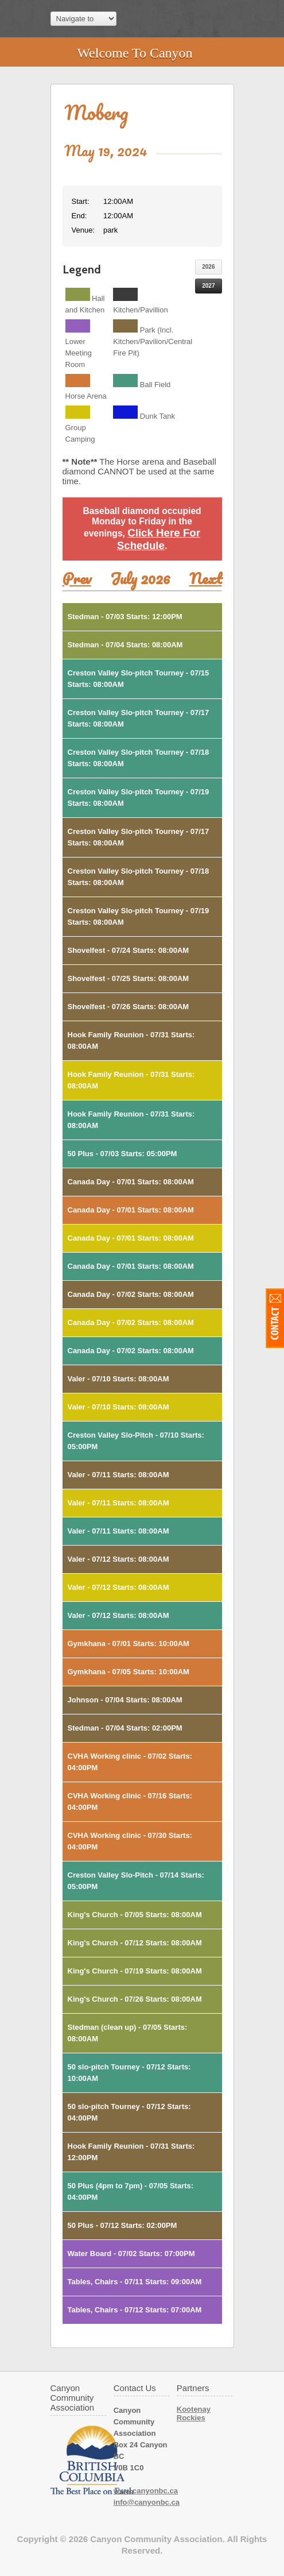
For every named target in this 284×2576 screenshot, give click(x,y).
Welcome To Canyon (134, 52)
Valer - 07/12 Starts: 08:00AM (118, 1559)
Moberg (96, 112)
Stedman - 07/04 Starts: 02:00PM (125, 1728)
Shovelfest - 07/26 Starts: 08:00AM (128, 1006)
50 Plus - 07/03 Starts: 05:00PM (122, 1153)
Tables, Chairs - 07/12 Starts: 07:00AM (135, 2309)
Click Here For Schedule (158, 539)
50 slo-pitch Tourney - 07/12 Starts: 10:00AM (129, 2073)
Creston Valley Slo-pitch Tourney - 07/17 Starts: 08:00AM (138, 718)
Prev (77, 578)
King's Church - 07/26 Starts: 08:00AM (135, 1999)
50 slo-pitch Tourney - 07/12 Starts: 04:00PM (129, 2112)
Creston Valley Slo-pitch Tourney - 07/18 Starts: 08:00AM (138, 758)
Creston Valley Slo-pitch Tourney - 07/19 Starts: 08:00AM (138, 797)
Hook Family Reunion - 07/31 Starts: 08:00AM (131, 1040)
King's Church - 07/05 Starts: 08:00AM (135, 1914)
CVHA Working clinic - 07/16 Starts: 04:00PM (130, 1801)
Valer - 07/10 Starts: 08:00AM (118, 1378)
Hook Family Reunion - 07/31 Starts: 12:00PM (131, 2152)
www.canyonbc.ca (146, 2490)
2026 (208, 267)
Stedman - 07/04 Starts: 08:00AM (125, 644)
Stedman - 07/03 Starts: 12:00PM (125, 616)
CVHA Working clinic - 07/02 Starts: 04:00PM (130, 1762)
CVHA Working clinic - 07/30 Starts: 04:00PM (130, 1841)
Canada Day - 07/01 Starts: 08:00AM (131, 1181)
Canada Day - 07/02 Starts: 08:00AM (131, 1294)
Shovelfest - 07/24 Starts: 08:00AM (128, 950)
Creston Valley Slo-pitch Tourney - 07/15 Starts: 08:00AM (138, 679)
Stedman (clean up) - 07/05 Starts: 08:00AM (128, 2033)
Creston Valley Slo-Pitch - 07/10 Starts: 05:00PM (136, 1441)
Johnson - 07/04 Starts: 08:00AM (125, 1700)
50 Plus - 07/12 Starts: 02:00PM (122, 2225)
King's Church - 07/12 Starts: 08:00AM (135, 1942)
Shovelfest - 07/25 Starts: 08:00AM (128, 978)
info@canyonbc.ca (147, 2502)
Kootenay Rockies (194, 2413)
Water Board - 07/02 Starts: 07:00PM (131, 2253)
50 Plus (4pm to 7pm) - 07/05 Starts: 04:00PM (131, 2191)
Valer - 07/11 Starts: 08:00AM (118, 1474)
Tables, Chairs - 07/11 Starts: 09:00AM (135, 2281)
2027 (208, 286)
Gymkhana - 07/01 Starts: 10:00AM (128, 1643)
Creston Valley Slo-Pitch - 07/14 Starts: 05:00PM (136, 1881)
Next (205, 578)
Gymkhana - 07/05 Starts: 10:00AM (128, 1671)
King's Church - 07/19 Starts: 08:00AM (135, 1971)
